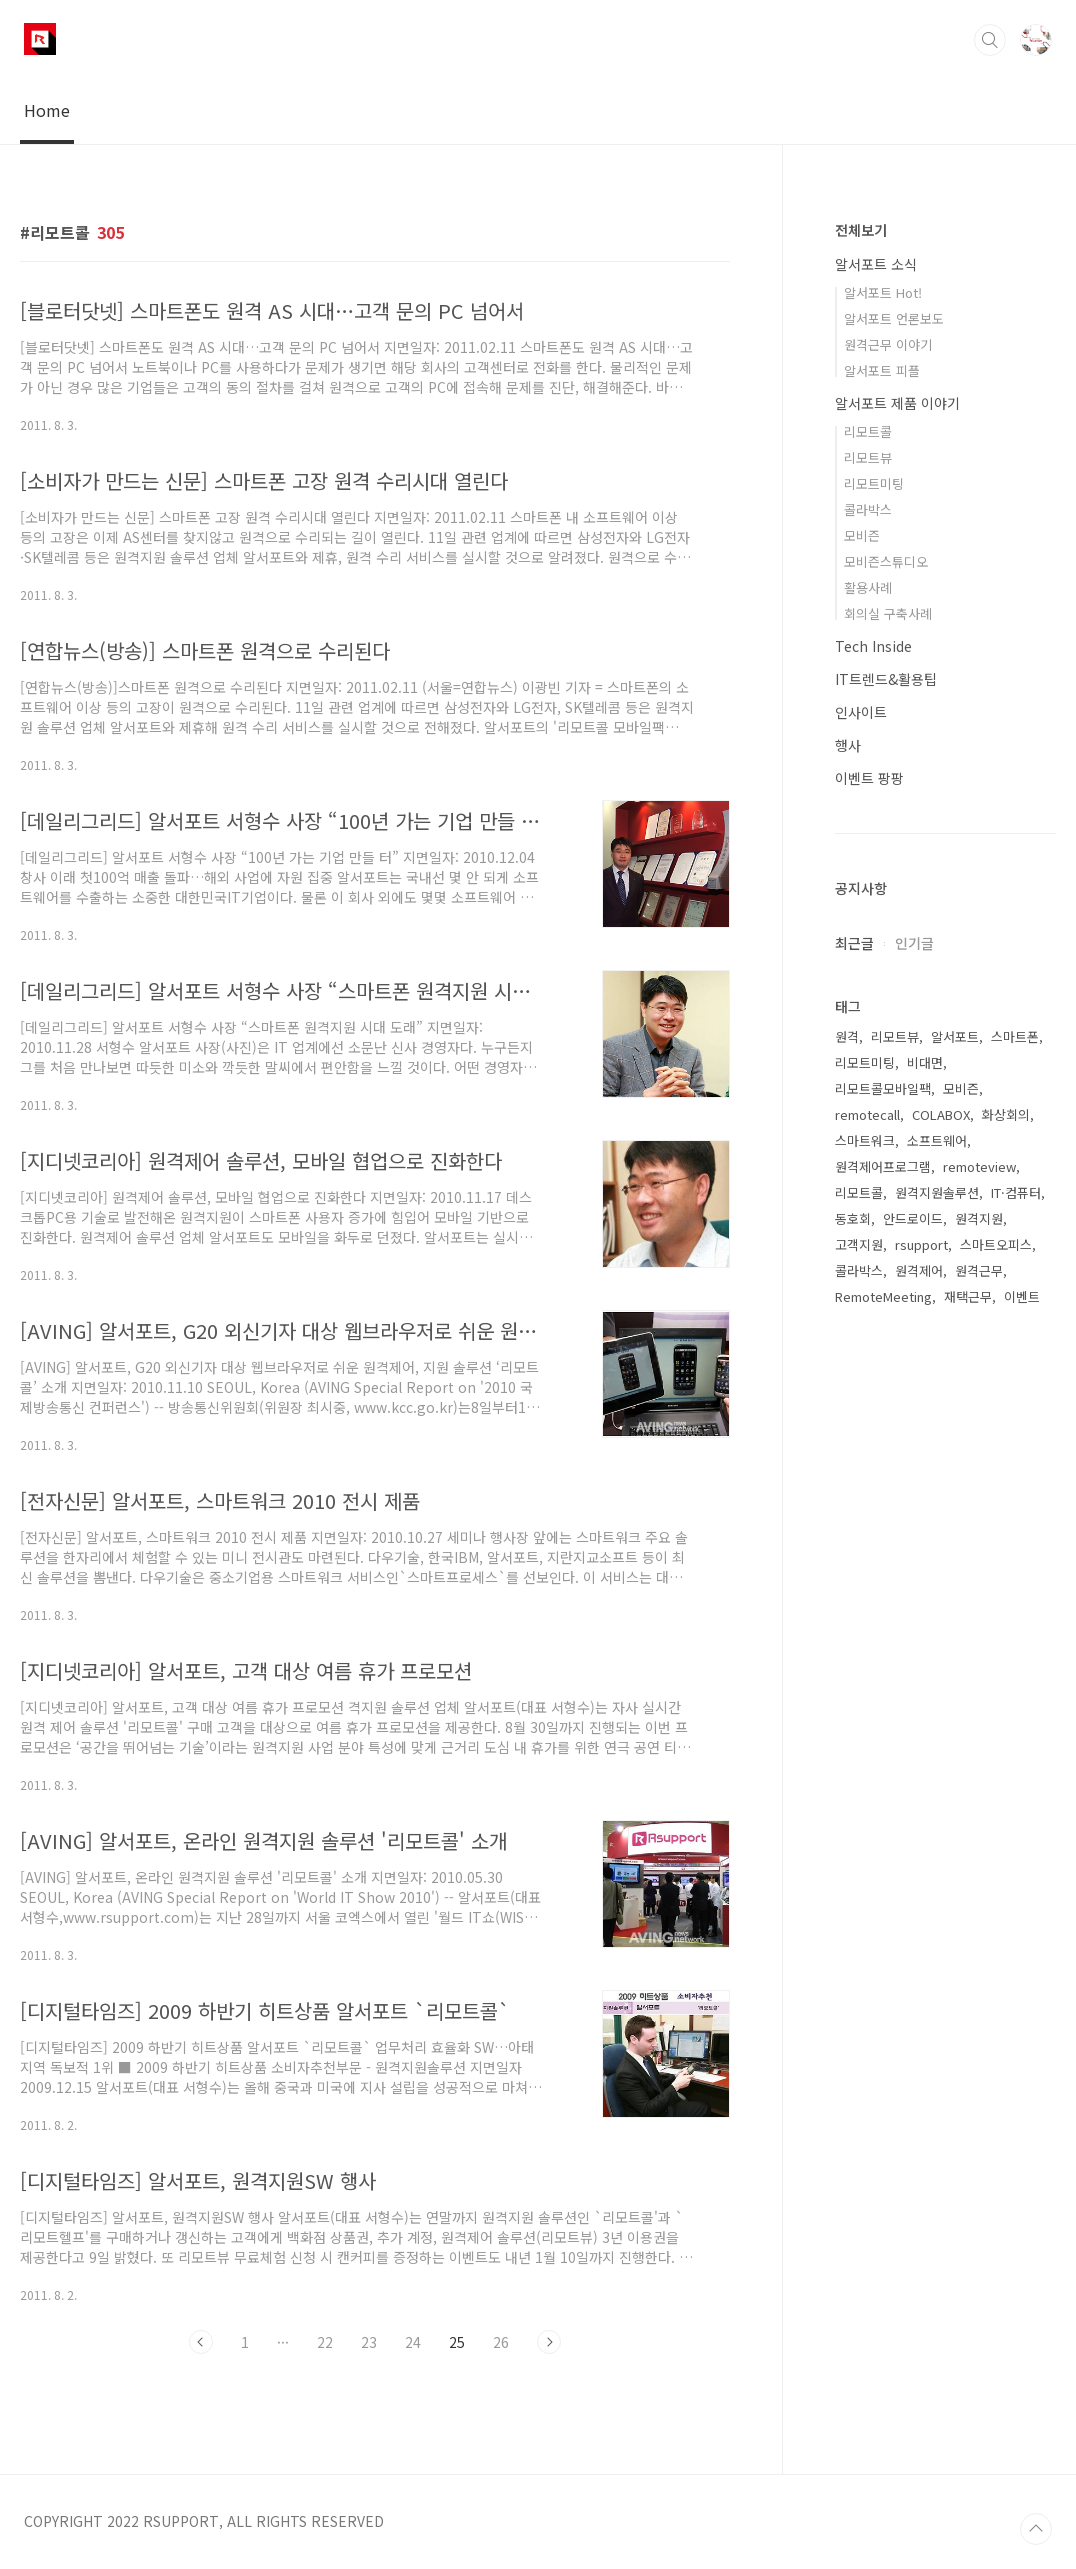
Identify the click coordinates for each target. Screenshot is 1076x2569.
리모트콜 (868, 431)
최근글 (854, 943)
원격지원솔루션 (937, 1192)
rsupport (921, 1244)
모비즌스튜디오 (886, 561)
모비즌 (862, 535)
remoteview (979, 1166)
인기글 (914, 943)
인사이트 (861, 712)
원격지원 (979, 1218)
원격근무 (979, 1270)
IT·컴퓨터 (1016, 1192)
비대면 (925, 1062)
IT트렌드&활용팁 (886, 679)
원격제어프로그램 (883, 1166)
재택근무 (968, 1296)
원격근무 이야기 (888, 344)
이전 (201, 2342)
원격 (847, 1036)
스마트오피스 (996, 1244)
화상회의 (1006, 1114)
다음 (549, 2342)
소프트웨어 (937, 1140)
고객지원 (859, 1244)
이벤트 (1022, 1296)
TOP (1036, 2529)
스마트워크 (865, 1140)
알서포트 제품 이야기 (897, 403)
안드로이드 (913, 1218)
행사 (848, 745)
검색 (990, 40)
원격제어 (919, 1270)
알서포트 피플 (882, 370)
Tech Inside (873, 646)
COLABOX (941, 1114)
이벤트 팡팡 (869, 778)
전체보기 (861, 230)
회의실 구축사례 (888, 613)
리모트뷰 (868, 457)
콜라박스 (868, 509)
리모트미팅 (874, 483)
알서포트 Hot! (883, 292)
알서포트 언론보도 (894, 318)
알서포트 (955, 1036)
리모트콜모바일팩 (883, 1088)
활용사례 (868, 587)
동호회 (853, 1218)
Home (47, 110)
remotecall (867, 1114)
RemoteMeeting (883, 1296)
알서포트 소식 (876, 264)
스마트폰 (1015, 1036)
